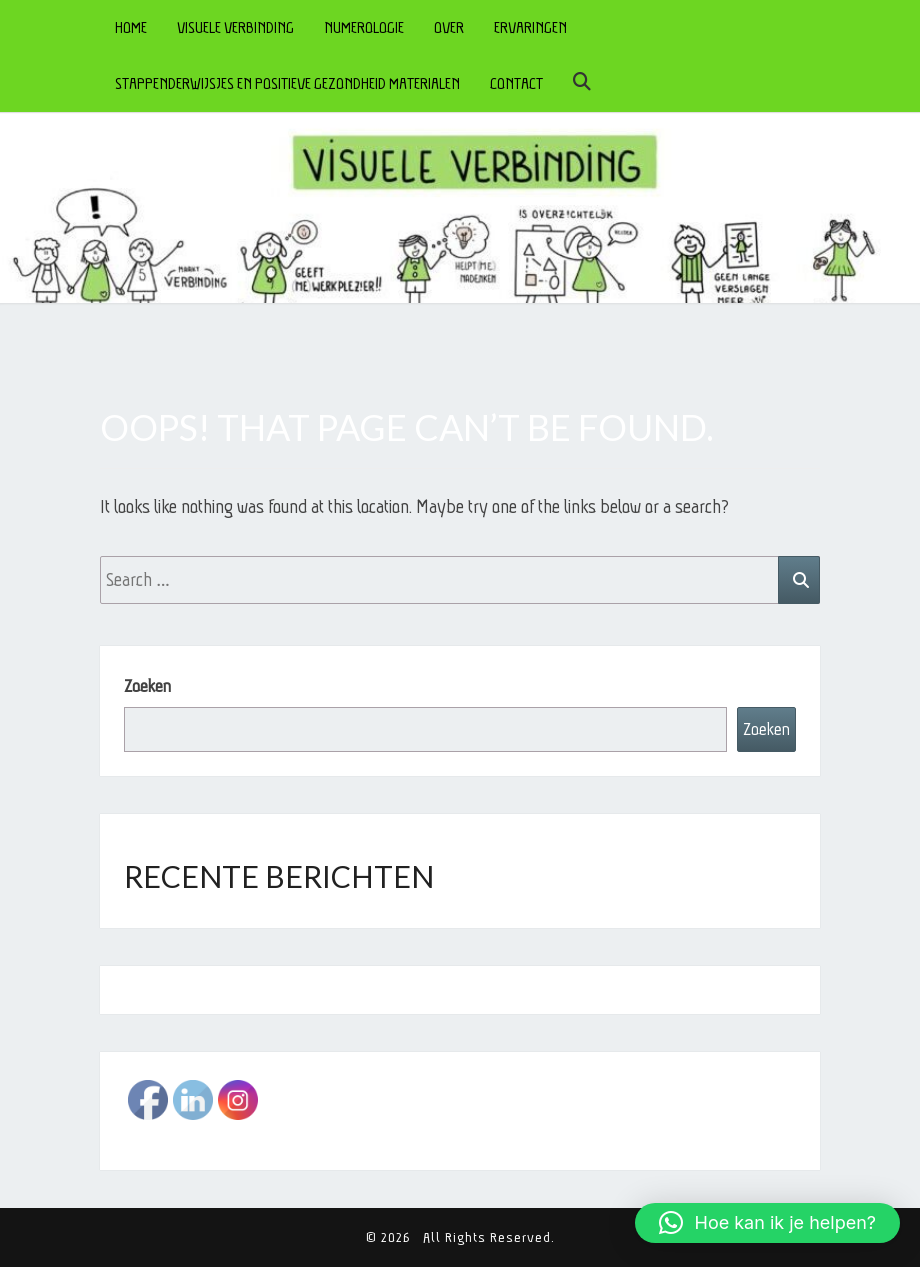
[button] (767, 1223)
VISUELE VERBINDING (235, 27)
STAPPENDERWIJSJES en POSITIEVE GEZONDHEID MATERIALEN (287, 83)
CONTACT (516, 83)
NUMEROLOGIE (364, 27)
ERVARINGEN (530, 27)
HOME (131, 27)
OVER (449, 27)
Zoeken (147, 686)
